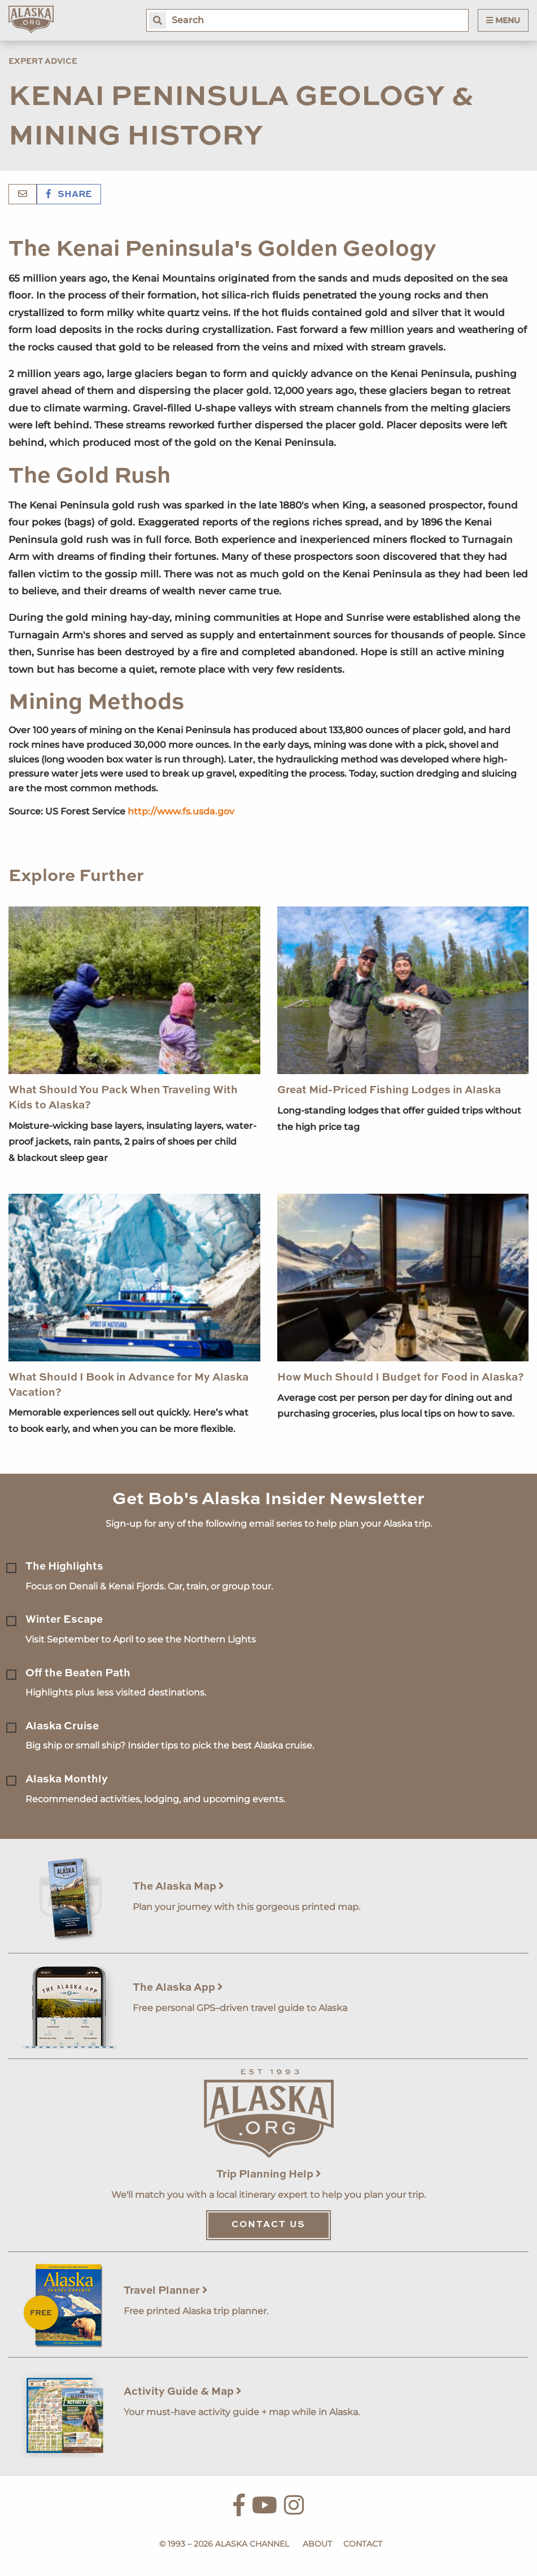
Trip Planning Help (268, 2174)
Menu (503, 20)
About (317, 2544)
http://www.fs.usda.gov (181, 811)
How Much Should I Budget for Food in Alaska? (400, 1377)
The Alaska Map (178, 1886)
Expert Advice (42, 61)
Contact (362, 2544)
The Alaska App (178, 1987)
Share (68, 194)
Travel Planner (166, 2290)
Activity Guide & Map (183, 2391)
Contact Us (268, 2224)
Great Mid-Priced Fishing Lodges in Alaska (389, 1090)
